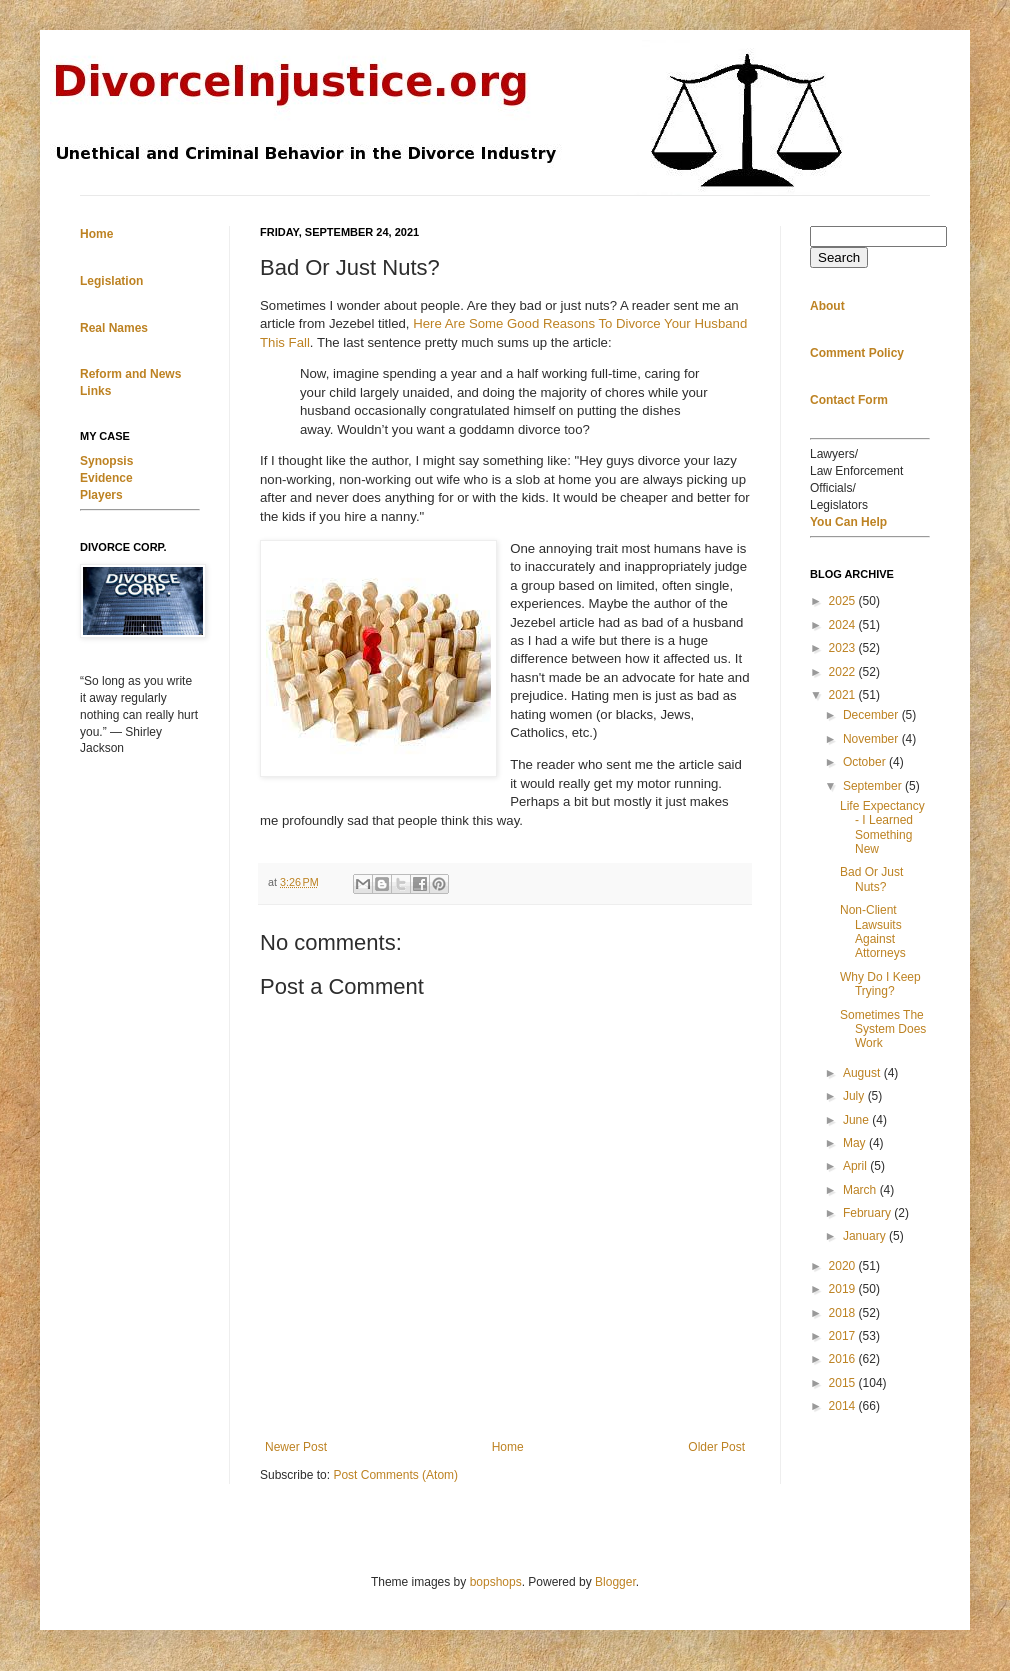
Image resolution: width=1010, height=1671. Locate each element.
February (868, 1213)
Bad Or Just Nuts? (871, 879)
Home (508, 1447)
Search (839, 257)
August (863, 1073)
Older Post (716, 1447)
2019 (844, 1289)
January (866, 1236)
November (872, 739)
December (872, 715)
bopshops (496, 1582)
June (857, 1120)
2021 (844, 695)
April (856, 1166)
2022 (844, 672)
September (874, 786)
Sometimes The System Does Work (883, 1029)
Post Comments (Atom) (395, 1475)
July (855, 1096)
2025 (844, 601)
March (861, 1190)
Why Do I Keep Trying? (880, 984)
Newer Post (296, 1447)
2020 (844, 1266)
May (856, 1143)
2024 (844, 625)
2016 (844, 1359)
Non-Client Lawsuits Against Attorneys (873, 931)
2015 (844, 1383)
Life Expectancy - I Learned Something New (882, 827)
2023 (844, 648)
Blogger (615, 1582)
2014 (844, 1406)
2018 (844, 1313)
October (866, 762)
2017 (844, 1336)
